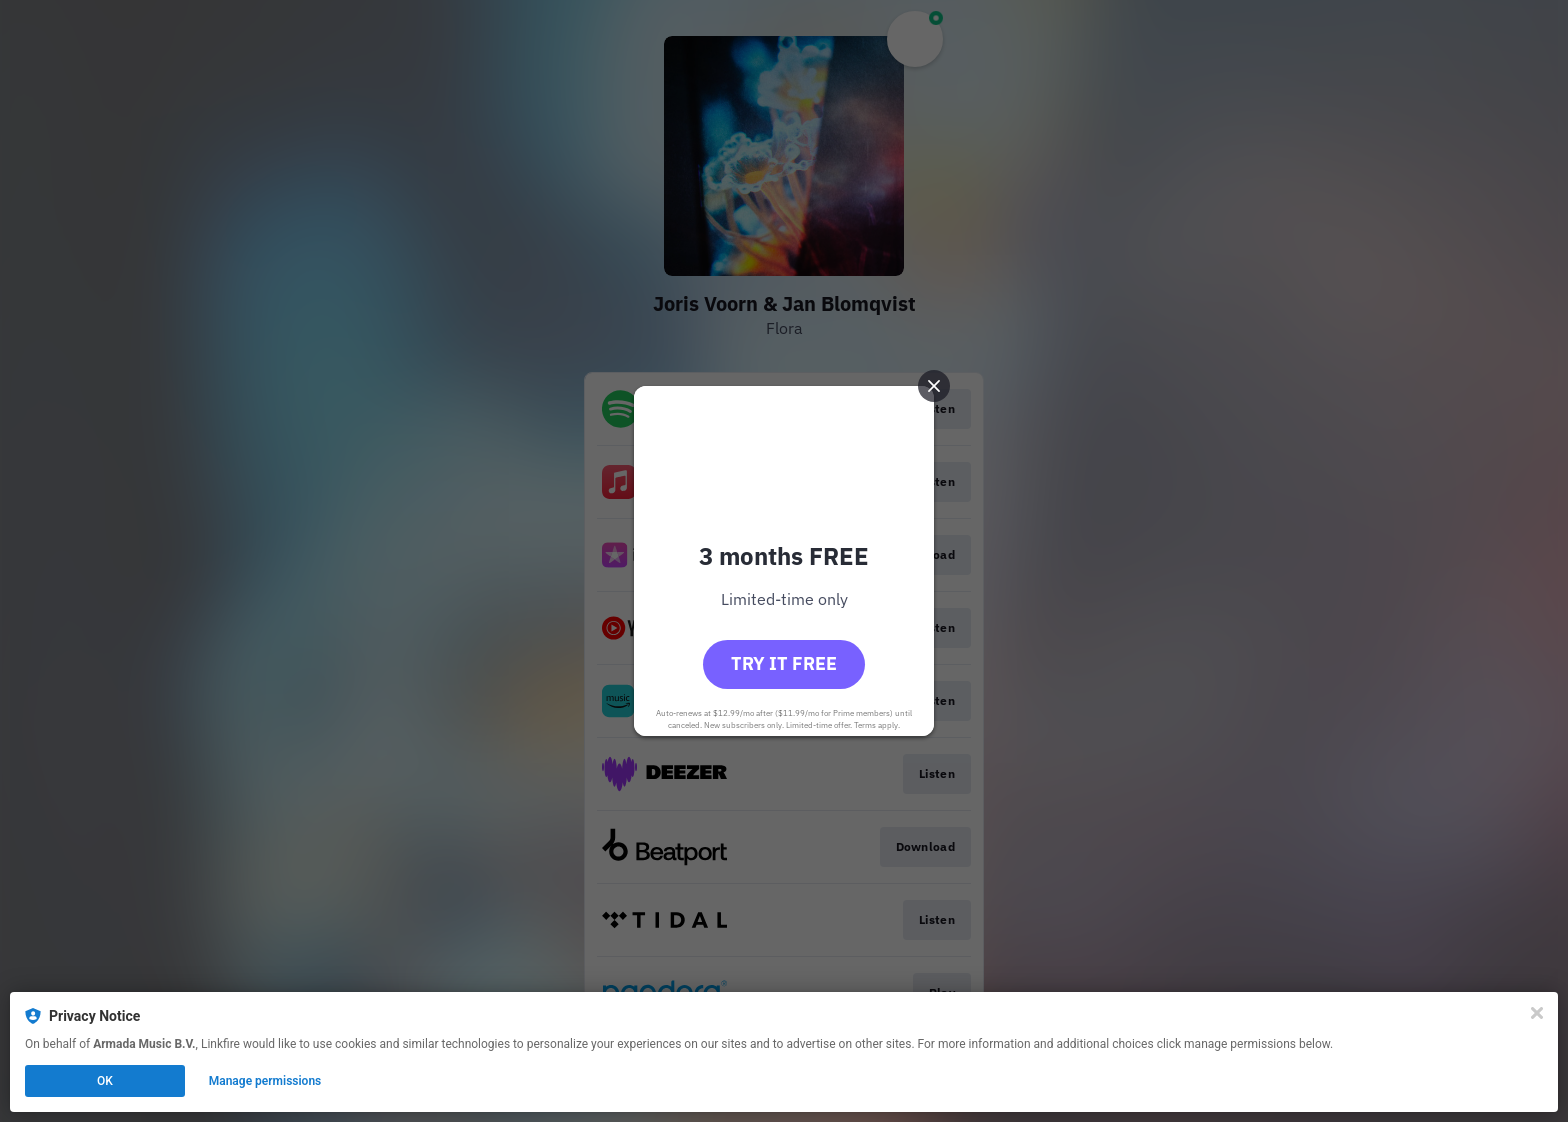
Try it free (784, 663)
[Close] (1537, 1013)
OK (105, 1081)
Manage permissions (265, 1081)
